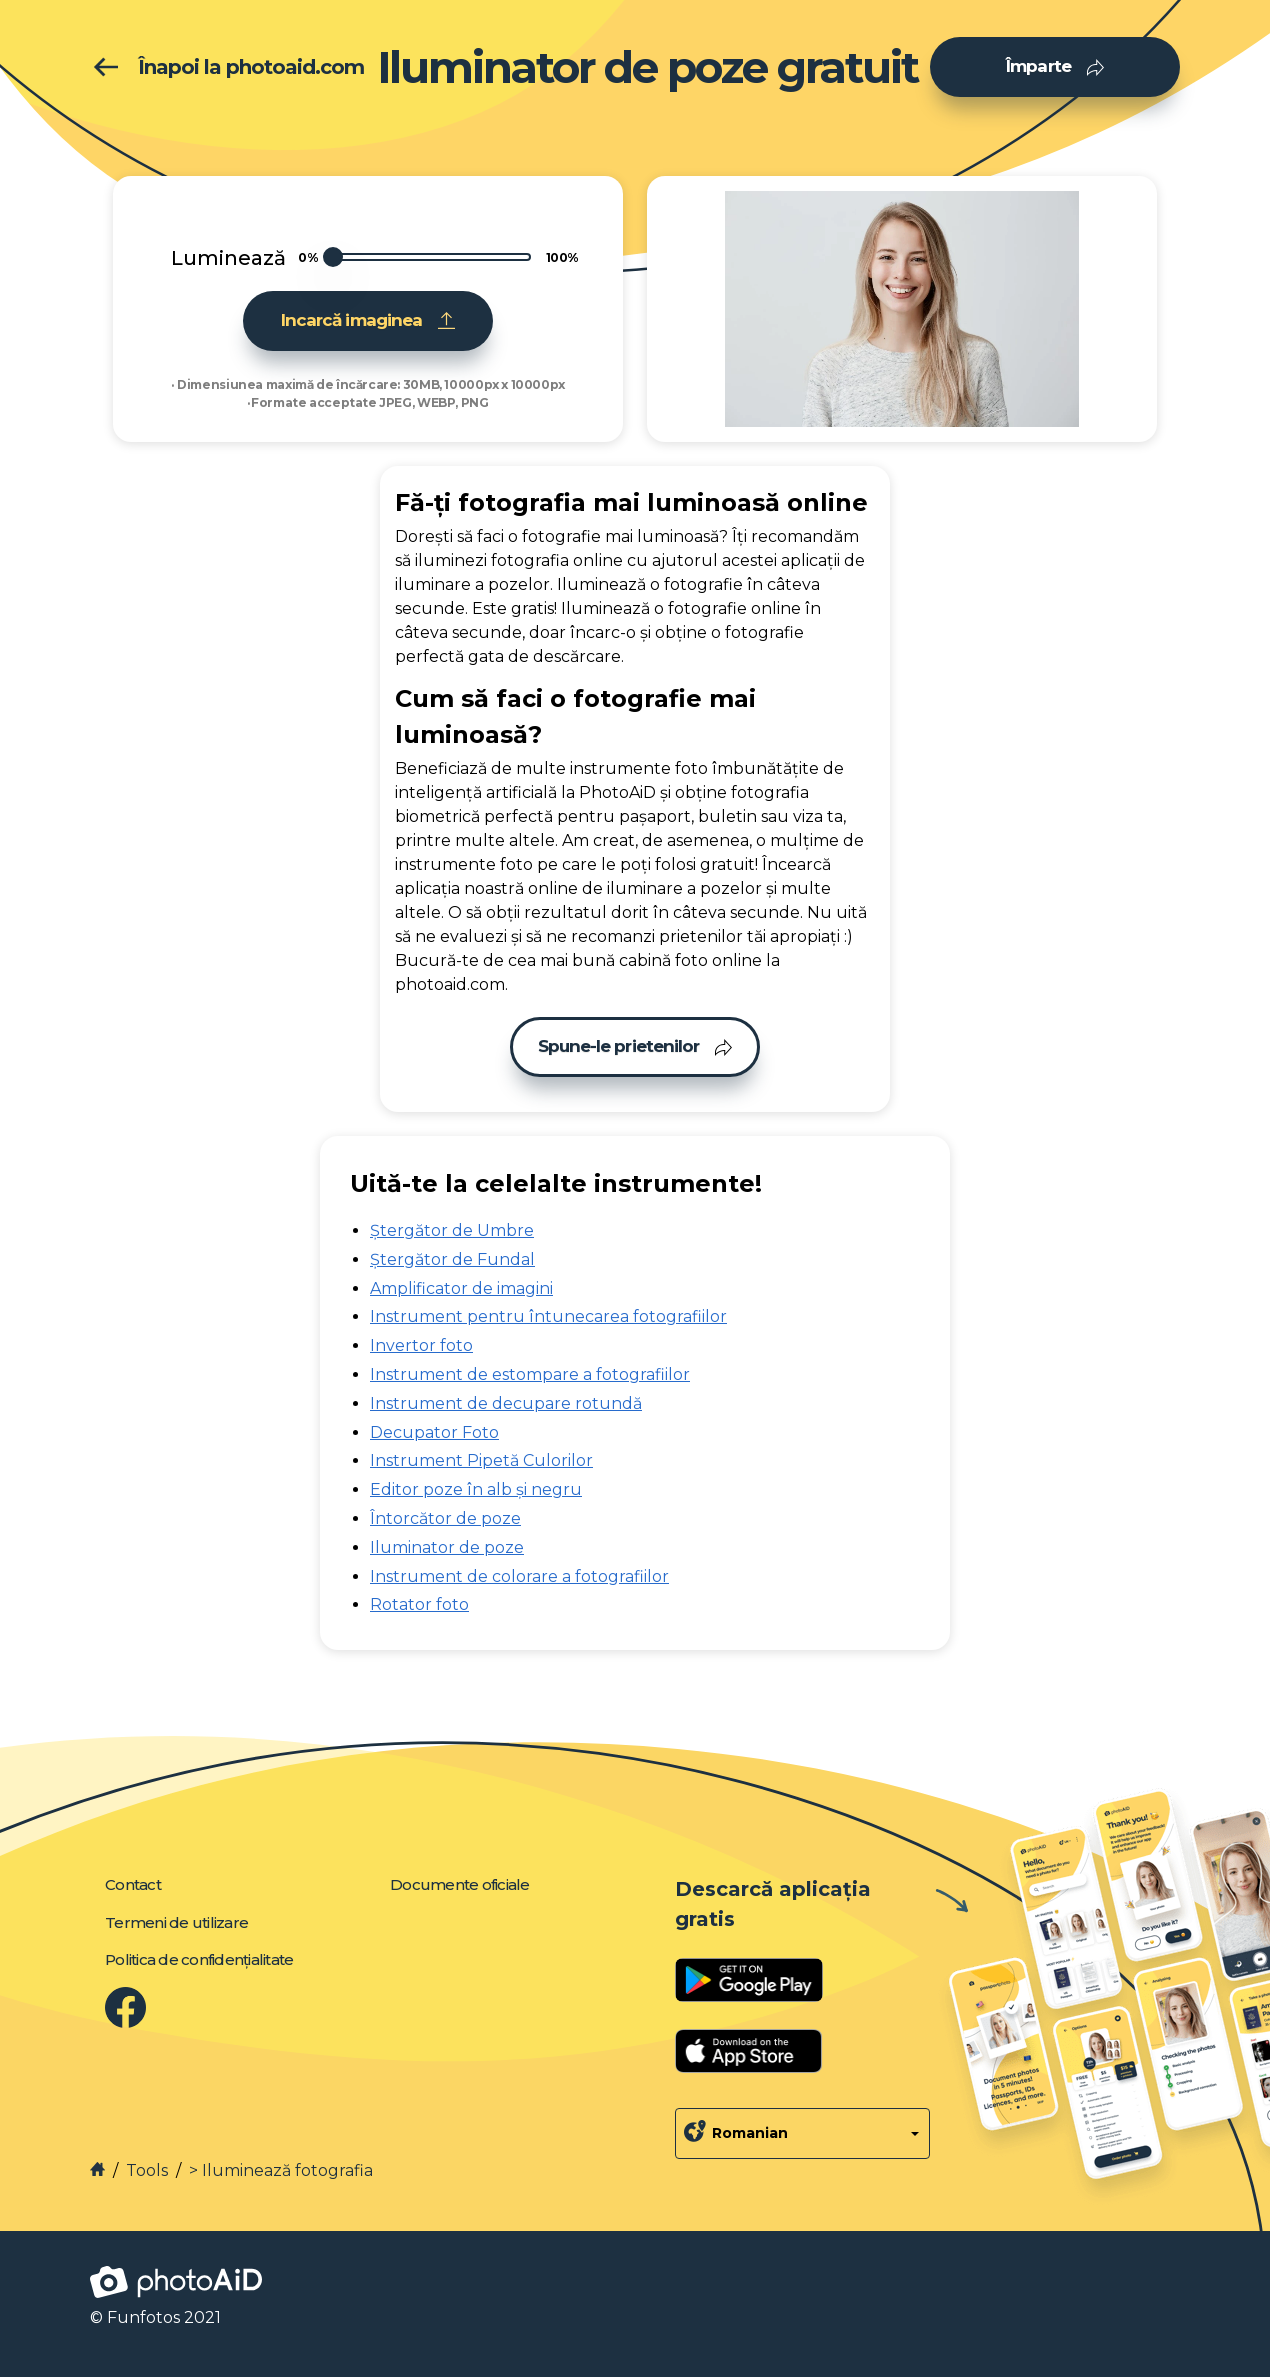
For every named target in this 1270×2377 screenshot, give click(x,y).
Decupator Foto (434, 1432)
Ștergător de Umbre (452, 1230)
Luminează (228, 258)
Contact (133, 1884)
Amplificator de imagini (461, 1288)
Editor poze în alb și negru (476, 1489)
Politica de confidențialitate (199, 1959)
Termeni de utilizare (176, 1922)
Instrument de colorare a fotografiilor (519, 1576)
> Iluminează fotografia (281, 2170)
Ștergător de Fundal (452, 1259)
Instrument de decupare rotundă (506, 1403)
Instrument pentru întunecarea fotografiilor (548, 1316)
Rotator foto (419, 1604)
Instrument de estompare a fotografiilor (530, 1374)
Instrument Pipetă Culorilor (481, 1460)
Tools (147, 2170)
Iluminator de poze (447, 1547)
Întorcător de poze (445, 1518)
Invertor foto (421, 1345)
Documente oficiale (460, 1884)
